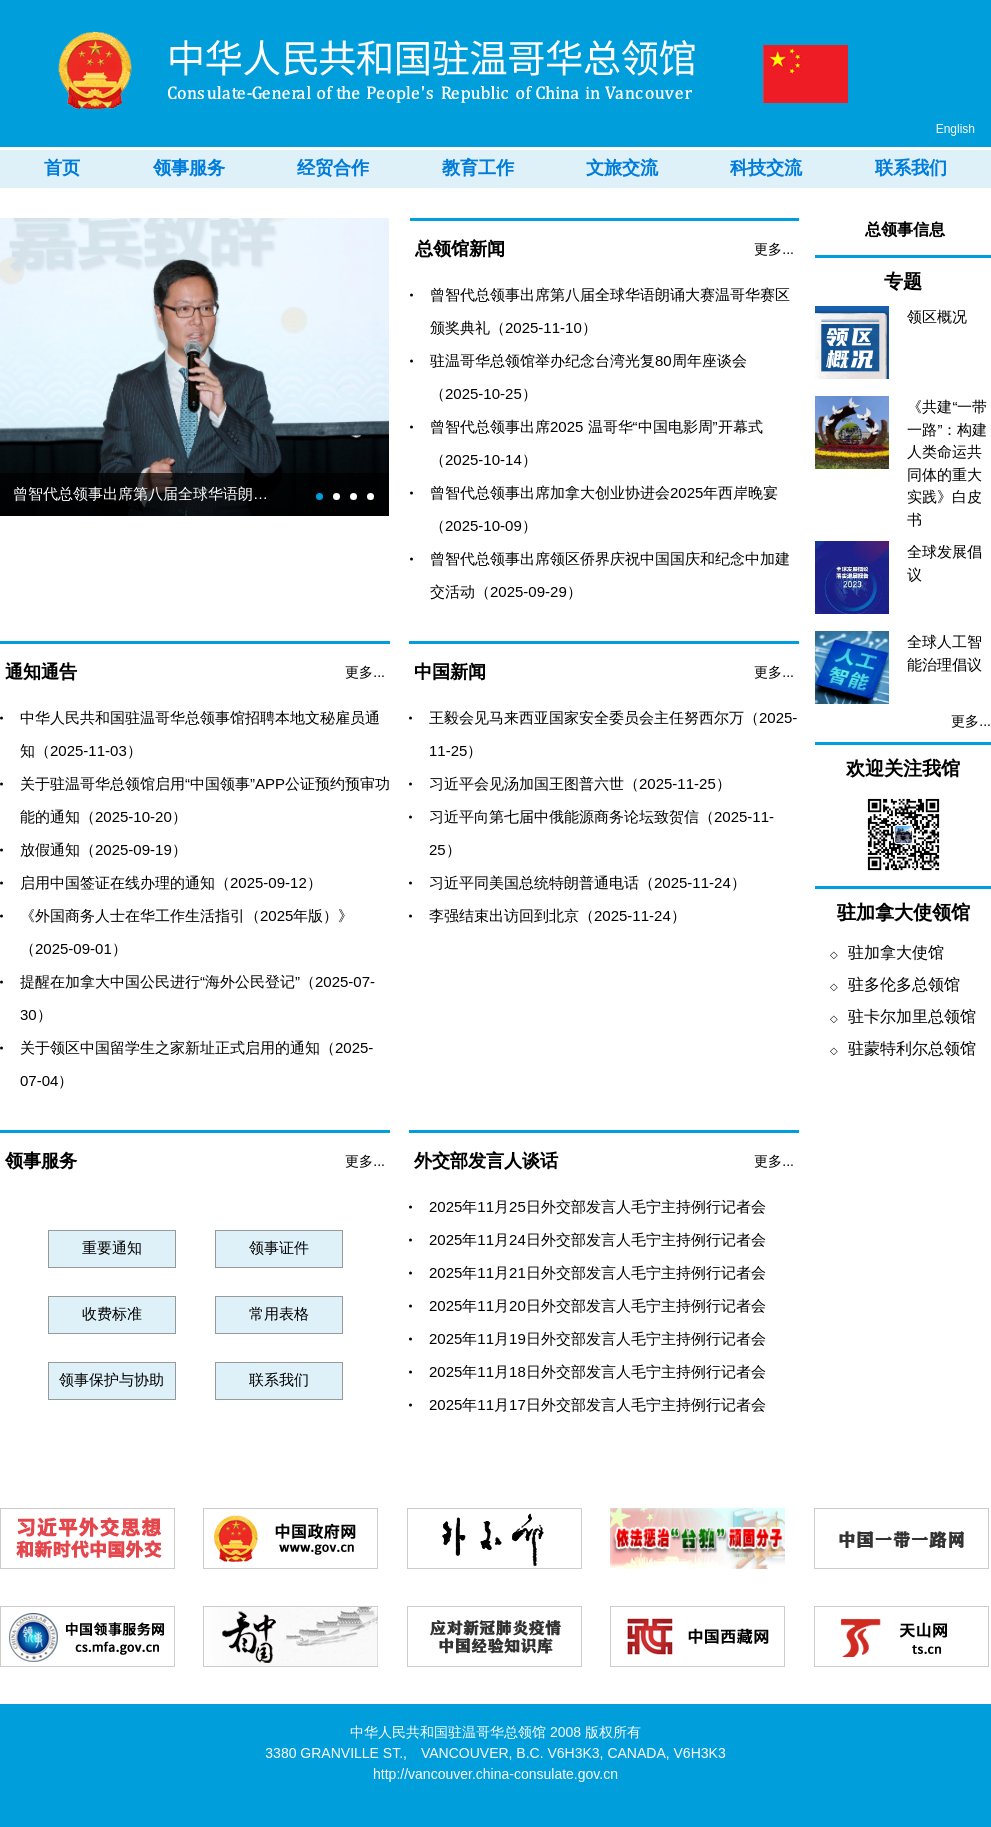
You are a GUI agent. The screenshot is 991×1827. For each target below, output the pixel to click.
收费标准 (112, 1313)
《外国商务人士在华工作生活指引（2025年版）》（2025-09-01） (186, 932)
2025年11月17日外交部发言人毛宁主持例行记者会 (597, 1404)
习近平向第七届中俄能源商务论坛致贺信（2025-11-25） (601, 833)
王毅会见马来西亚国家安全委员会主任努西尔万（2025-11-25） (613, 734)
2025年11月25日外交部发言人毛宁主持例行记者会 (597, 1206)
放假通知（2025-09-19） (103, 849)
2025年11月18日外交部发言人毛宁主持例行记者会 (597, 1371)
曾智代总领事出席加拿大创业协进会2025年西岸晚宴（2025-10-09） (604, 509)
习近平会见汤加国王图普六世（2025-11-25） (580, 783)
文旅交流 (622, 168)
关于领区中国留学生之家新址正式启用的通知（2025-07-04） (196, 1064)
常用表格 (279, 1313)
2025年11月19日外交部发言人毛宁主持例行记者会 (597, 1338)
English (955, 129)
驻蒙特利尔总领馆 (903, 1048)
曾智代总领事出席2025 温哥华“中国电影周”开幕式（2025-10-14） (596, 443)
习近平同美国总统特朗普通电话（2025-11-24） (587, 882)
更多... (774, 249)
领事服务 (189, 168)
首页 (62, 168)
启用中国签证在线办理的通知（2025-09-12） (171, 882)
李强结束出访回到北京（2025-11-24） (557, 915)
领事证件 (279, 1247)
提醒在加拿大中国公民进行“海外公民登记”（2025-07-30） (197, 998)
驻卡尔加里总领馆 (903, 1016)
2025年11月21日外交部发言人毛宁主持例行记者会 (597, 1272)
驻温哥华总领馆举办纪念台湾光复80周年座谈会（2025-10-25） (588, 377)
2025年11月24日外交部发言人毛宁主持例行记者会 (597, 1239)
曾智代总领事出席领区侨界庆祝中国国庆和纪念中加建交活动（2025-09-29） (610, 575)
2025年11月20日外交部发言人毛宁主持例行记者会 (597, 1305)
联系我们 (911, 168)
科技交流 (766, 168)
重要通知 (112, 1247)
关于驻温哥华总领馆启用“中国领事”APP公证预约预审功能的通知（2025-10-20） (205, 800)
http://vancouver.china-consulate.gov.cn (495, 1774)
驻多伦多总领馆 (895, 984)
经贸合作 (333, 168)
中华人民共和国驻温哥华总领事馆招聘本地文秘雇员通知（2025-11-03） (200, 734)
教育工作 (478, 168)
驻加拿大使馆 (887, 952)
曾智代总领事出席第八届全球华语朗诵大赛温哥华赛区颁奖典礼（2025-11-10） (610, 311)
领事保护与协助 (111, 1379)
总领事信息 (905, 229)
